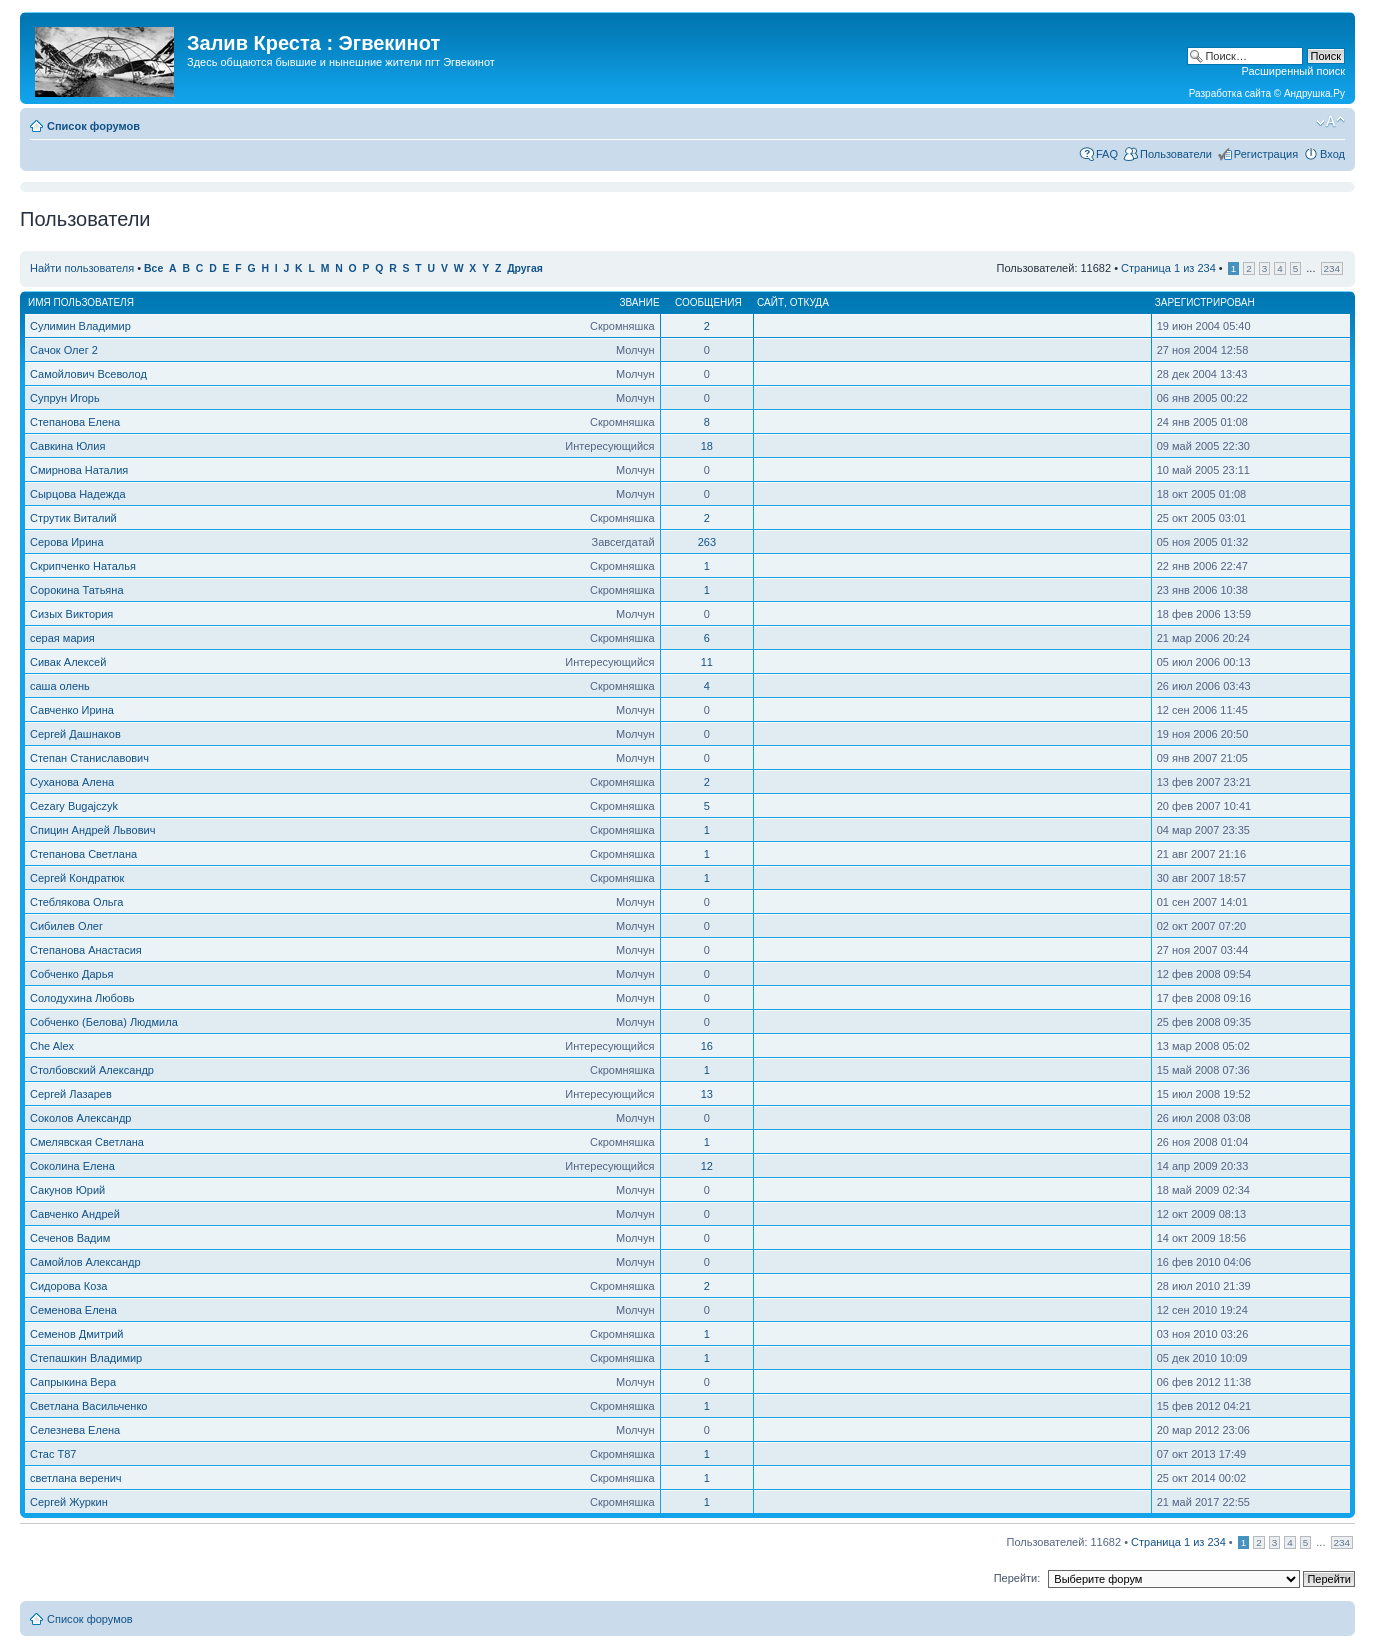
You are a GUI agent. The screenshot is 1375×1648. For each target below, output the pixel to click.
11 (707, 662)
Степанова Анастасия (86, 950)
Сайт (770, 302)
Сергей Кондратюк (77, 878)
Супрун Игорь (65, 398)
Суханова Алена (72, 782)
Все (153, 268)
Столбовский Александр (92, 1070)
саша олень (60, 686)
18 (707, 446)
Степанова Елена (75, 422)
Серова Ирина (67, 542)
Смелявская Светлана (87, 1142)
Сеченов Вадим (70, 1238)
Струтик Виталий (73, 518)
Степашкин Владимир (86, 1358)
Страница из (1168, 268)
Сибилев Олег (66, 926)
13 (707, 1094)
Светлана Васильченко (89, 1406)
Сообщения (708, 302)
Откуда (809, 302)
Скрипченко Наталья (83, 566)
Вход (1332, 154)
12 (707, 1166)
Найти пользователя (82, 268)
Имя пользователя (81, 302)
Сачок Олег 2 (64, 350)
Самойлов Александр (85, 1262)
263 (707, 542)
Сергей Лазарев (71, 1094)
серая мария (62, 638)
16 (707, 1046)
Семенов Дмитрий (76, 1334)
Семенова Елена (73, 1310)
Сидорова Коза (68, 1286)
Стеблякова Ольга (76, 902)
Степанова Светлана (83, 854)
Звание (639, 302)
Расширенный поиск (1293, 71)
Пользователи (1176, 154)
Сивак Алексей (68, 662)
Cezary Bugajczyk (74, 806)
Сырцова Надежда (78, 494)
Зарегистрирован (1205, 302)
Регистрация (1266, 154)
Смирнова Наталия (79, 470)
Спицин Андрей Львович (92, 830)
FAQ (1107, 154)
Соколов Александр (80, 1118)
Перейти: (1017, 1578)
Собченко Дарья (71, 974)
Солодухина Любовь (82, 998)
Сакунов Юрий (67, 1190)
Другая (525, 268)
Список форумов (93, 126)
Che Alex (52, 1046)
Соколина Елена (72, 1166)
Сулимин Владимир (80, 326)
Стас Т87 (53, 1454)
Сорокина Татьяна (77, 590)
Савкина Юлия (67, 446)
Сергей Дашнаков (75, 734)
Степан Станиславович (89, 758)
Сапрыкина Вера (73, 1382)
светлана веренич (76, 1478)
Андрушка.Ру (1314, 93)
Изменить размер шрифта (1330, 122)
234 (1332, 268)
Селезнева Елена (75, 1430)
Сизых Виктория (71, 614)
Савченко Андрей (75, 1214)
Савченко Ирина (72, 710)
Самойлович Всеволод (88, 374)
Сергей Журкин (69, 1502)
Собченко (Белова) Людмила (104, 1022)
